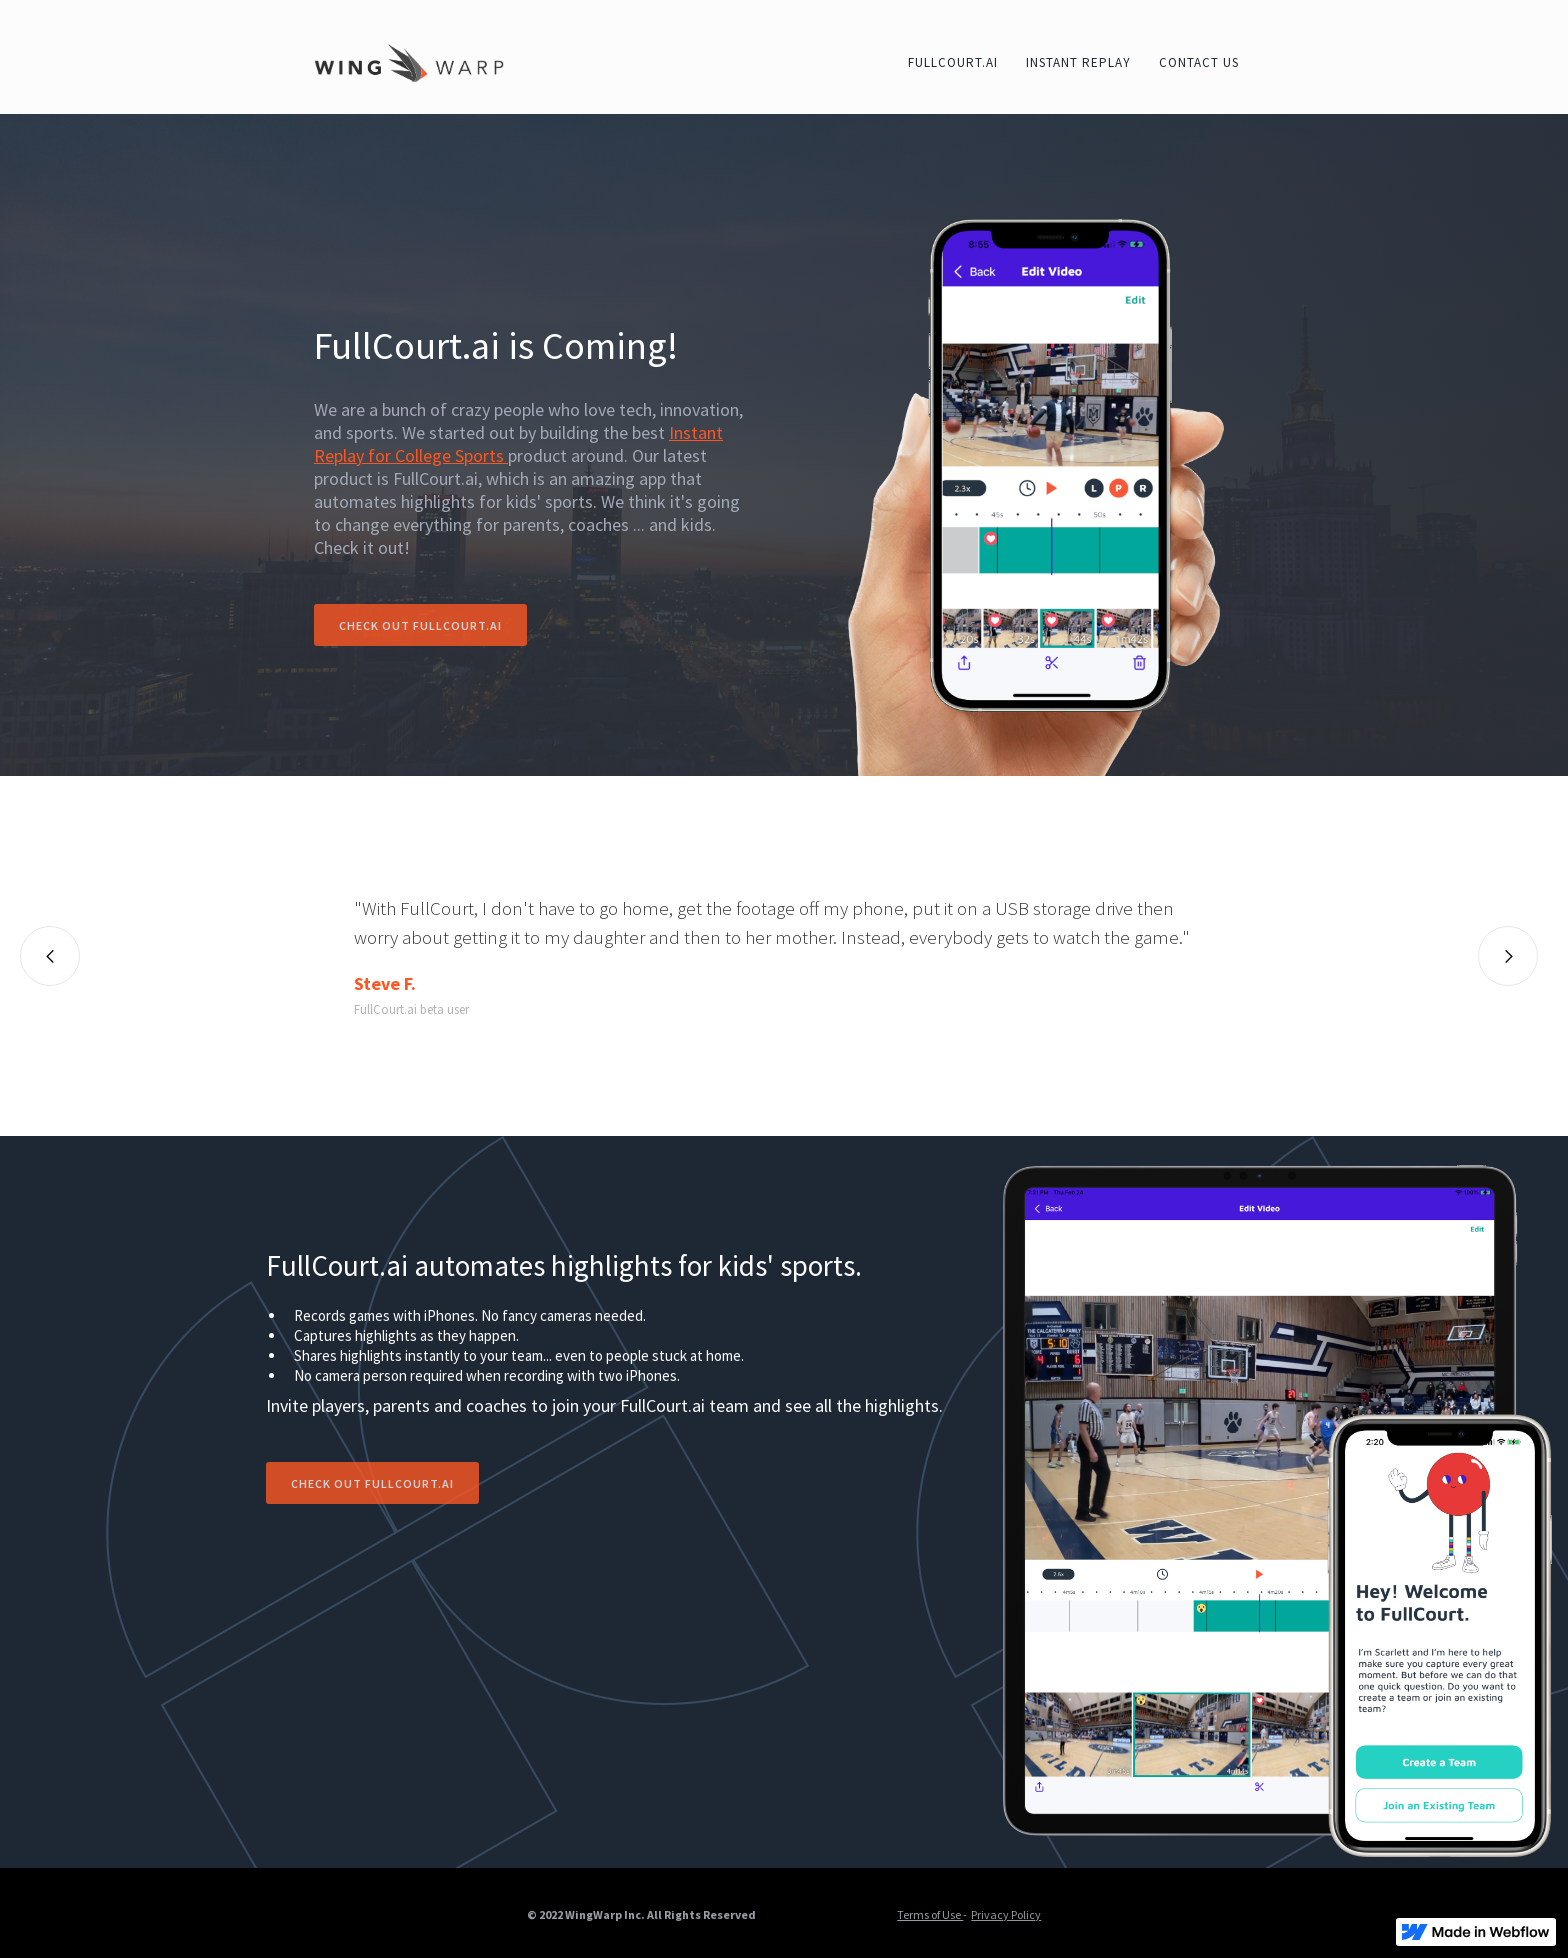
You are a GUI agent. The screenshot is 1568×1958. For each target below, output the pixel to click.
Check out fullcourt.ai (420, 625)
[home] (409, 61)
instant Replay (1078, 62)
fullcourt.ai (953, 62)
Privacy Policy (1006, 1914)
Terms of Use (930, 1914)
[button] (50, 956)
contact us (1199, 62)
